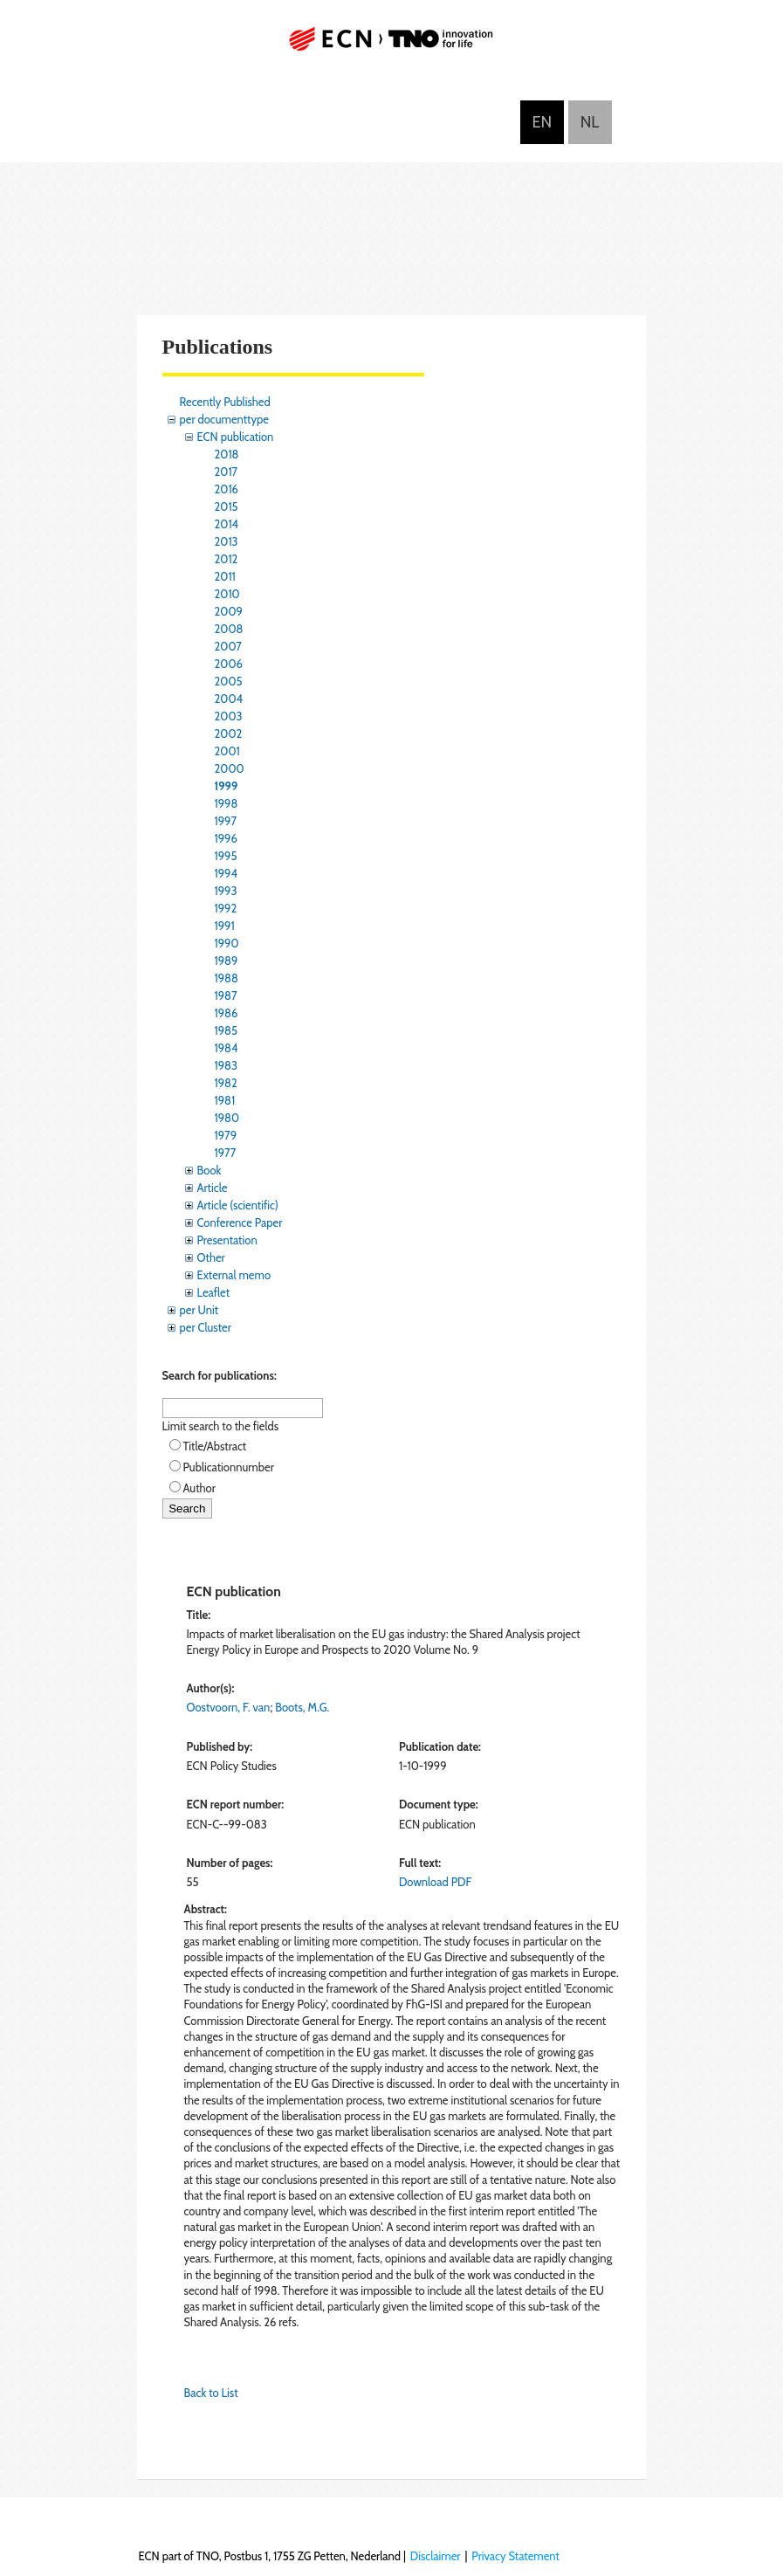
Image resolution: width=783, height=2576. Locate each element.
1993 (226, 891)
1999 (226, 786)
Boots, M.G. (302, 1707)
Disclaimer (435, 2556)
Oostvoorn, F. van (229, 1707)
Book (209, 1170)
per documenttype (224, 419)
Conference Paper (240, 1222)
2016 (227, 489)
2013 (226, 541)
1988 (226, 978)
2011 (225, 576)
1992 (226, 908)
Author (199, 1488)
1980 (227, 1118)
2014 (227, 524)
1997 (226, 821)
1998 (226, 803)
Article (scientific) (237, 1205)
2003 (229, 716)
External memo (234, 1275)
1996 (226, 838)
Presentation (227, 1240)
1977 (226, 1153)
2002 (229, 733)
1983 (226, 1065)
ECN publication (235, 437)
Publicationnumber (228, 1467)
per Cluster (205, 1327)
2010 (227, 594)
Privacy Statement (515, 2556)
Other (211, 1257)
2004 (229, 699)
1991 (225, 926)
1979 (226, 1135)
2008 (229, 629)
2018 (227, 454)
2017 (226, 472)
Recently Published (225, 402)
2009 (229, 611)
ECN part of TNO (392, 46)
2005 (229, 681)
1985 (226, 1030)
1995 (226, 856)
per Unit (199, 1310)
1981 (225, 1100)
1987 (226, 995)
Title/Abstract (215, 1446)
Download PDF (435, 1882)
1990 (227, 943)
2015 (226, 506)
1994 (226, 873)
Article (212, 1188)
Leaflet (213, 1292)
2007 (228, 646)
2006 (229, 664)
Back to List (211, 2393)
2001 (227, 751)
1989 (226, 961)
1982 (226, 1083)
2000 (229, 768)
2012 (226, 559)
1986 (226, 1013)
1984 (226, 1048)
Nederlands (590, 122)
